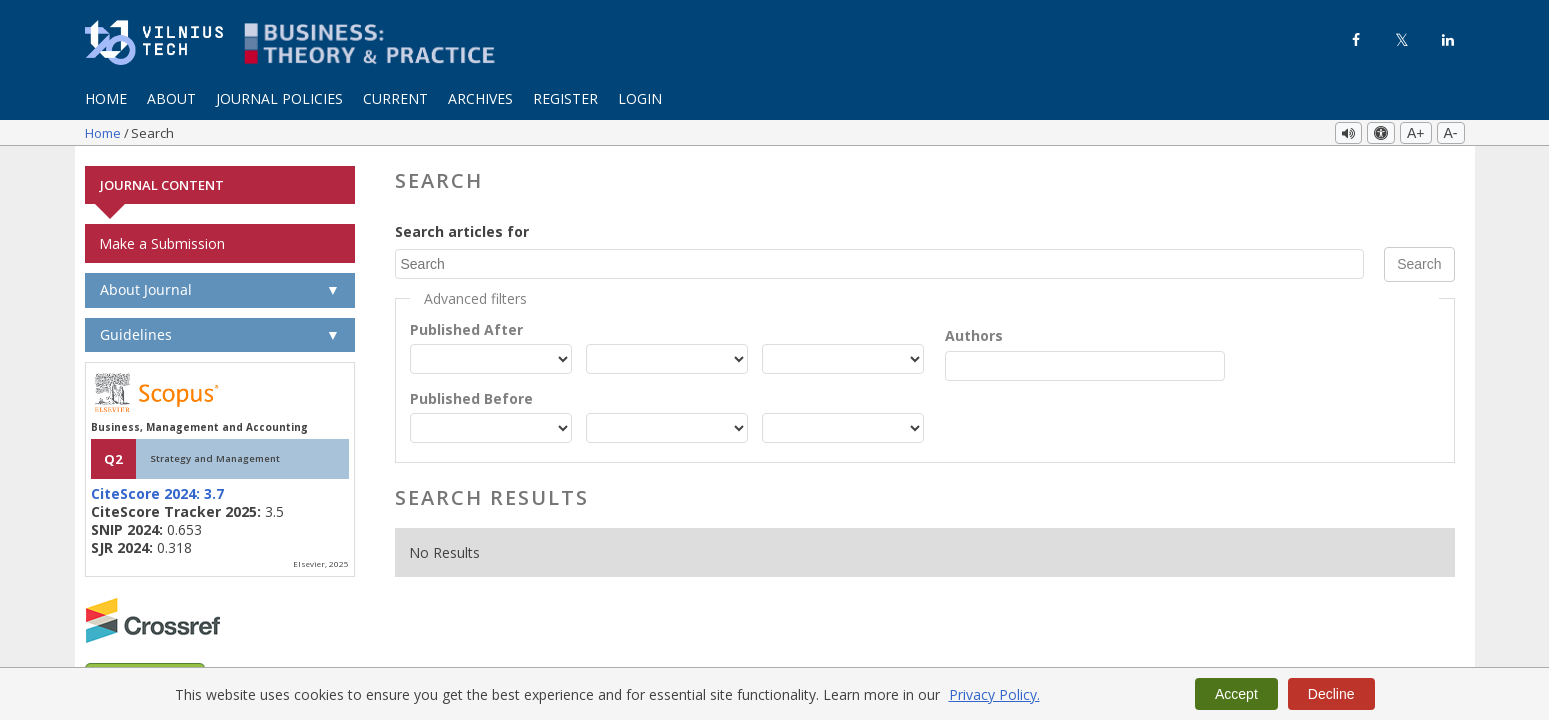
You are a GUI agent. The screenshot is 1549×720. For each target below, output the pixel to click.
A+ (1416, 133)
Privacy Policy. (994, 694)
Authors (974, 334)
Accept (1236, 694)
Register (565, 98)
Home (106, 98)
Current (395, 98)
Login (640, 98)
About (171, 98)
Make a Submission (162, 242)
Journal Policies (279, 98)
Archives (480, 98)
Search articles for (462, 230)
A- (1451, 133)
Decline (1331, 694)
